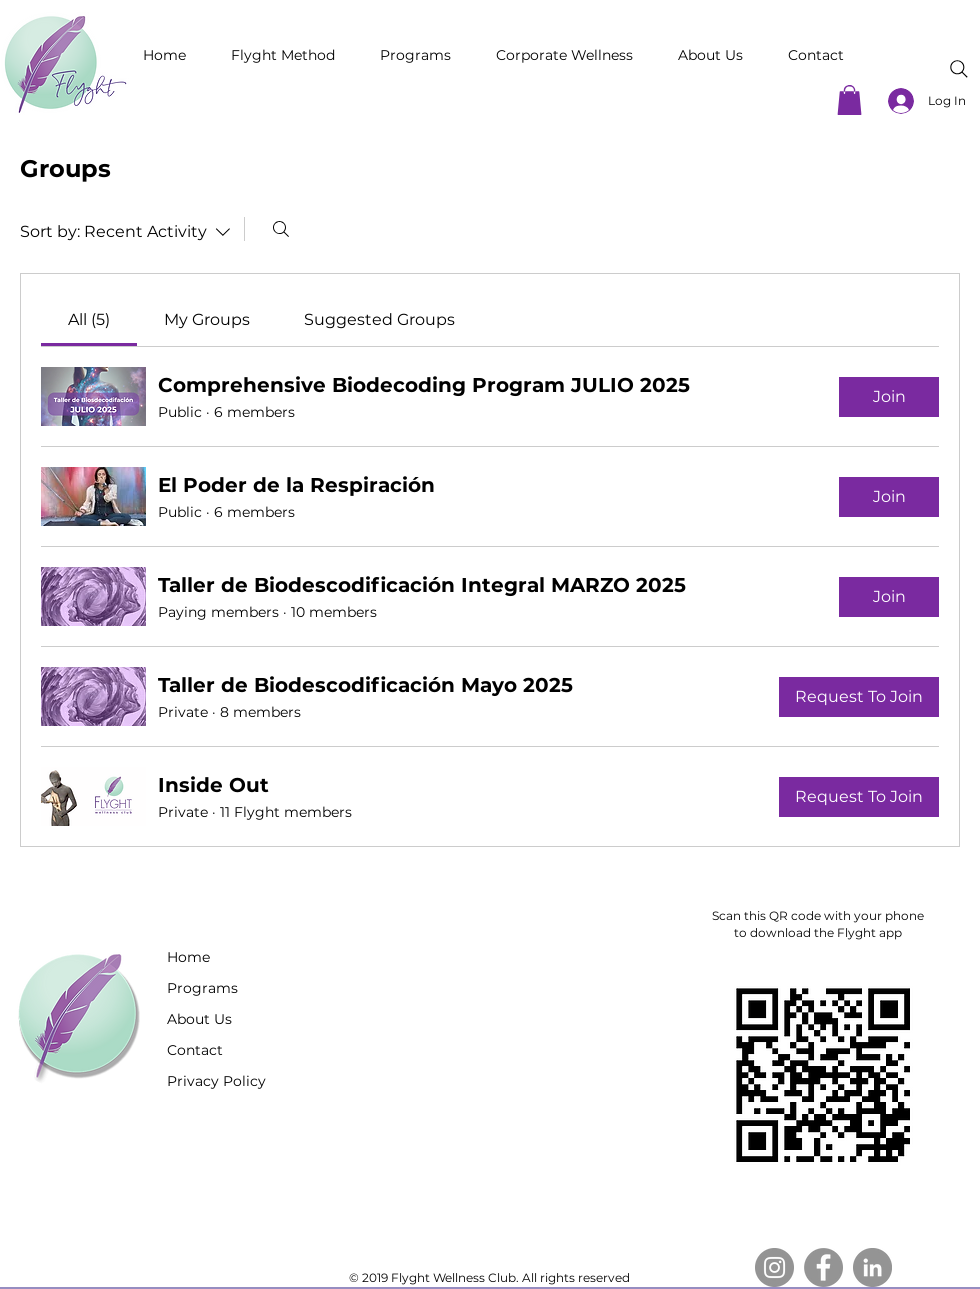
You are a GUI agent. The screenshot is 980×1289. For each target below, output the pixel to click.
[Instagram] (774, 1267)
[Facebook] (823, 1267)
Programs (202, 988)
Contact (195, 1050)
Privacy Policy (216, 1081)
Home (188, 957)
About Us (199, 1019)
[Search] (959, 69)
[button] (849, 100)
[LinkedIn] (872, 1267)
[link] (89, 319)
